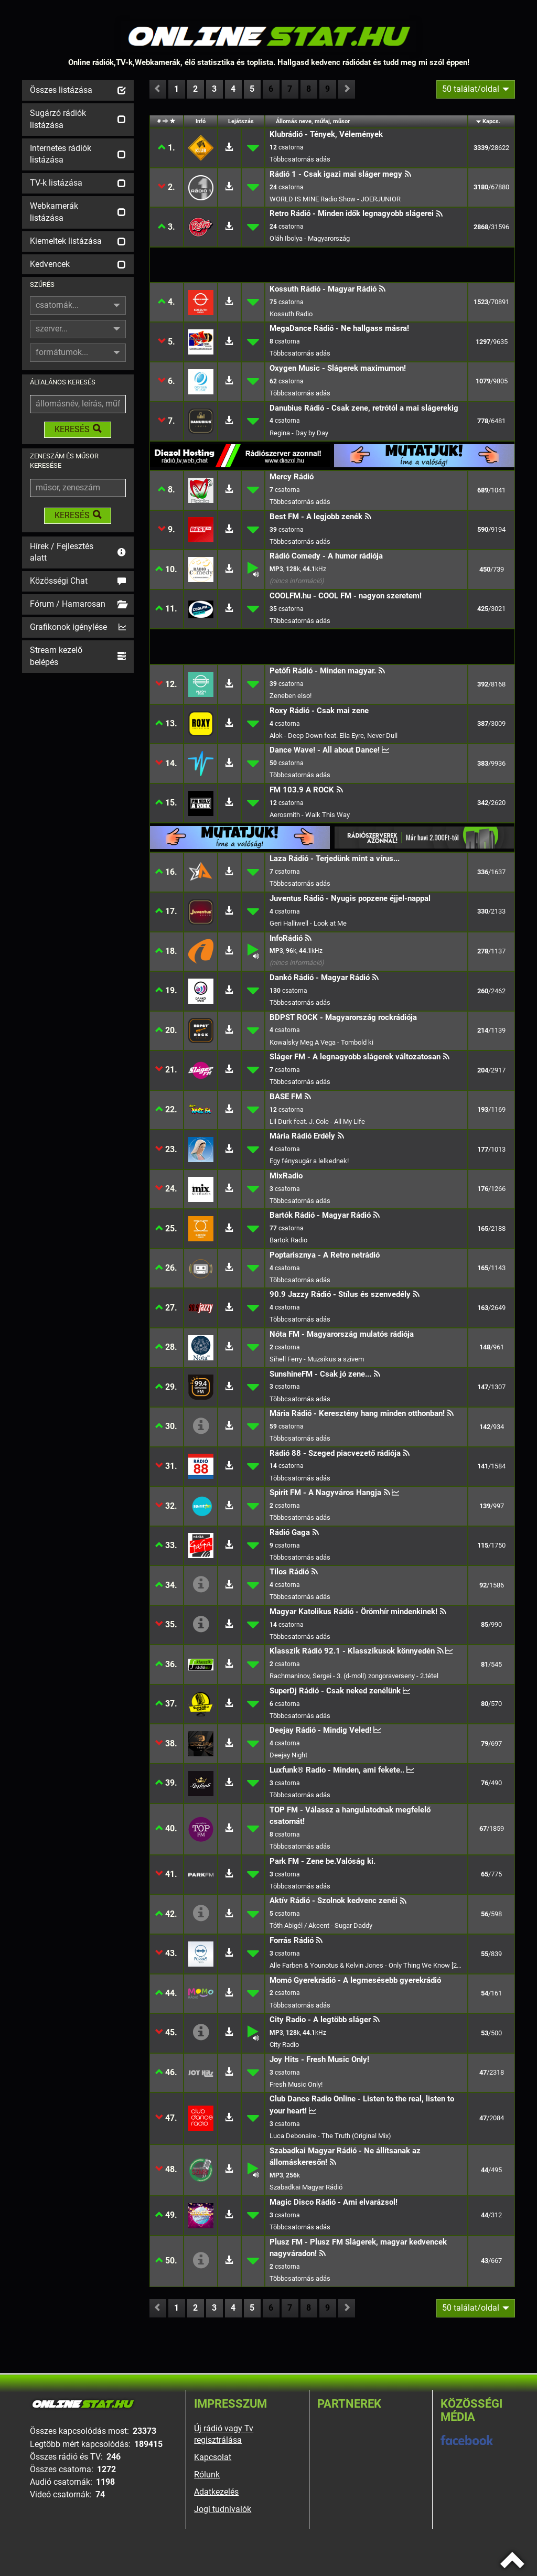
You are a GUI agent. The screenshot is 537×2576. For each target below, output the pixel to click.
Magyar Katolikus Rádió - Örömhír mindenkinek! (353, 1611)
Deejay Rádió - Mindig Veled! (320, 1730)
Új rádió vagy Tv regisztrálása (223, 2434)
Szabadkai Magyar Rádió (306, 2187)
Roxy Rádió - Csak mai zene (319, 710)
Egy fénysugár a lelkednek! (309, 1161)
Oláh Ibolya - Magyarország (310, 238)
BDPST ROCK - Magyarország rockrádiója (343, 1017)
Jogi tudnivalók (222, 2509)
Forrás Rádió (292, 1940)
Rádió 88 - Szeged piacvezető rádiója (335, 1453)
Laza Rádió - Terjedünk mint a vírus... (335, 858)
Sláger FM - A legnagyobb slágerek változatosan (355, 1056)
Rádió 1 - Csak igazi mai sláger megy (336, 174)
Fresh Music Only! (296, 2084)
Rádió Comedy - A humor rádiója (326, 556)
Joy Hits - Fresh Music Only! (319, 2059)
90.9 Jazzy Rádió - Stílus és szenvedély (340, 1294)
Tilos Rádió (289, 1571)
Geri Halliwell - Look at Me (308, 923)
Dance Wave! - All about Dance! (325, 750)
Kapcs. (491, 121)
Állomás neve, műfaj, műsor (313, 121)
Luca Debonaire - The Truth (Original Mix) (330, 2136)
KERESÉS (78, 429)
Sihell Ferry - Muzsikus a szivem (317, 1359)
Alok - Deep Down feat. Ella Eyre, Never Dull (334, 735)
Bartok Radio (288, 1240)
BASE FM (286, 1096)
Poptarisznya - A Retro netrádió (325, 1255)
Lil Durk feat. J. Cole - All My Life (317, 1121)
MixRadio (286, 1175)
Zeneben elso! (291, 696)
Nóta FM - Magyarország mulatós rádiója (342, 1334)
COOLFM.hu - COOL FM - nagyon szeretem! (346, 595)
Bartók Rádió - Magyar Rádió (320, 1215)
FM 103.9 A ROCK (302, 790)
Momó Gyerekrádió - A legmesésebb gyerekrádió (355, 1980)
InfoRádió (286, 938)
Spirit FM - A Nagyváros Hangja (325, 1492)
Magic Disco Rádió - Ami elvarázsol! (334, 2202)
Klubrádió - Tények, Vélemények (326, 134)
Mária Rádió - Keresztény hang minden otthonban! (357, 1413)
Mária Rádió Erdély (302, 1136)
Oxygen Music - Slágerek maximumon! (338, 368)
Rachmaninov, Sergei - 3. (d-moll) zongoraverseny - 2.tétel (354, 1676)
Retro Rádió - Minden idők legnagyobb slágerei (352, 213)
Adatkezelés (216, 2492)
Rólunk (207, 2475)
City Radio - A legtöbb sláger (320, 2019)
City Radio (284, 2044)
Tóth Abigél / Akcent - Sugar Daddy (321, 1925)
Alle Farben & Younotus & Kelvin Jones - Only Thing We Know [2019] (367, 1965)
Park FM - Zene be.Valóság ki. (322, 1861)
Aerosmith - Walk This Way (310, 815)
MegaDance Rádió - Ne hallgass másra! (339, 328)
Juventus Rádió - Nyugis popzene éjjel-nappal (350, 898)
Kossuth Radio (291, 314)
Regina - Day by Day (299, 433)
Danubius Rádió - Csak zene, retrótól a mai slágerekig (364, 408)
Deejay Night (288, 1755)
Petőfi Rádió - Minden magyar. (323, 670)
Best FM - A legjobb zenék (316, 516)
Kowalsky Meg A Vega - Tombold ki (321, 1042)
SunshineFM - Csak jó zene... (320, 1374)
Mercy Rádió (292, 476)
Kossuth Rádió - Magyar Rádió (323, 289)
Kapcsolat (212, 2457)
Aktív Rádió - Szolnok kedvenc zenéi (334, 1900)
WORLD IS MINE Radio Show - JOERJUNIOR (335, 199)
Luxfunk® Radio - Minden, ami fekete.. (337, 1770)
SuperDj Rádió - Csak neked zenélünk (335, 1690)
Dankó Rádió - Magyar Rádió (320, 977)
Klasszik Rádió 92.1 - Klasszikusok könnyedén (352, 1651)
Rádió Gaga (290, 1532)
